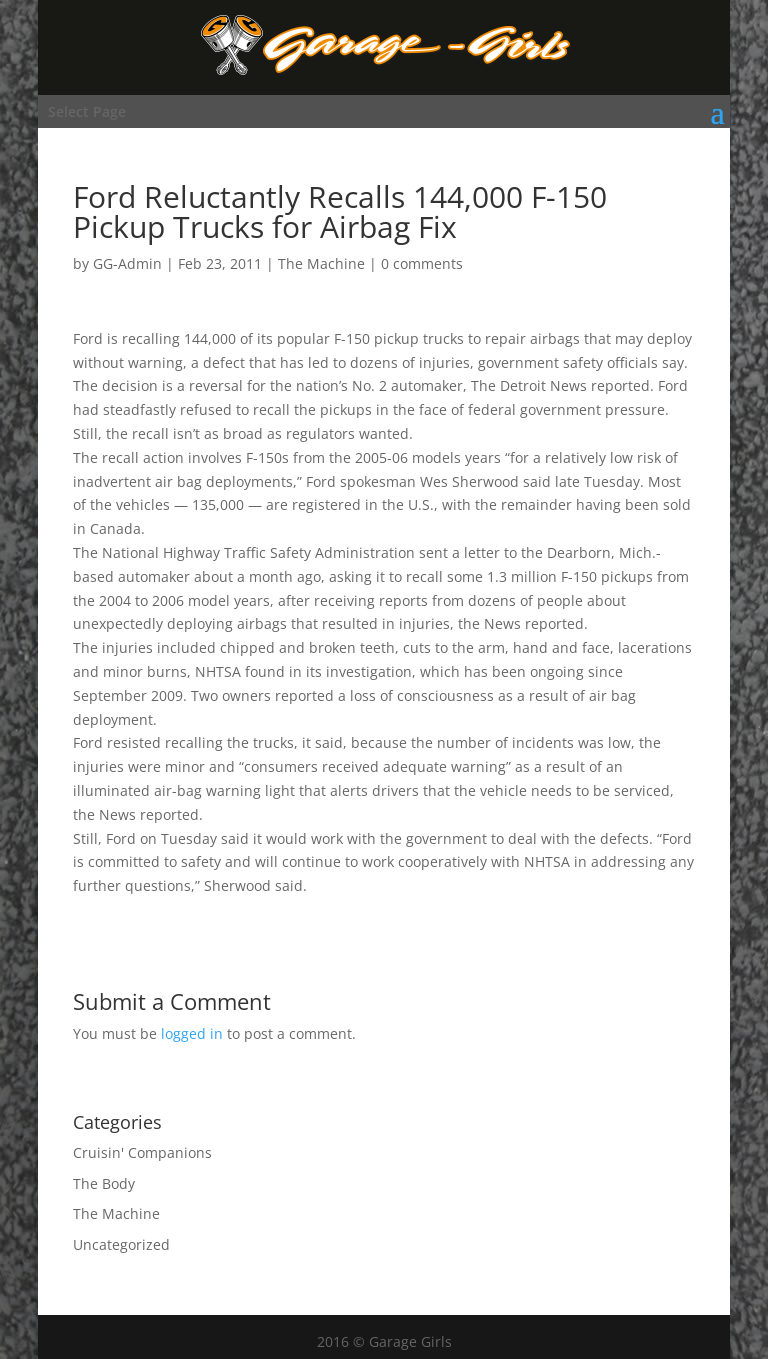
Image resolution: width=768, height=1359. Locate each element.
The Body (104, 1183)
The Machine (321, 263)
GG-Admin (127, 263)
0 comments (422, 263)
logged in (192, 1033)
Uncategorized (121, 1244)
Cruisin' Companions (142, 1152)
